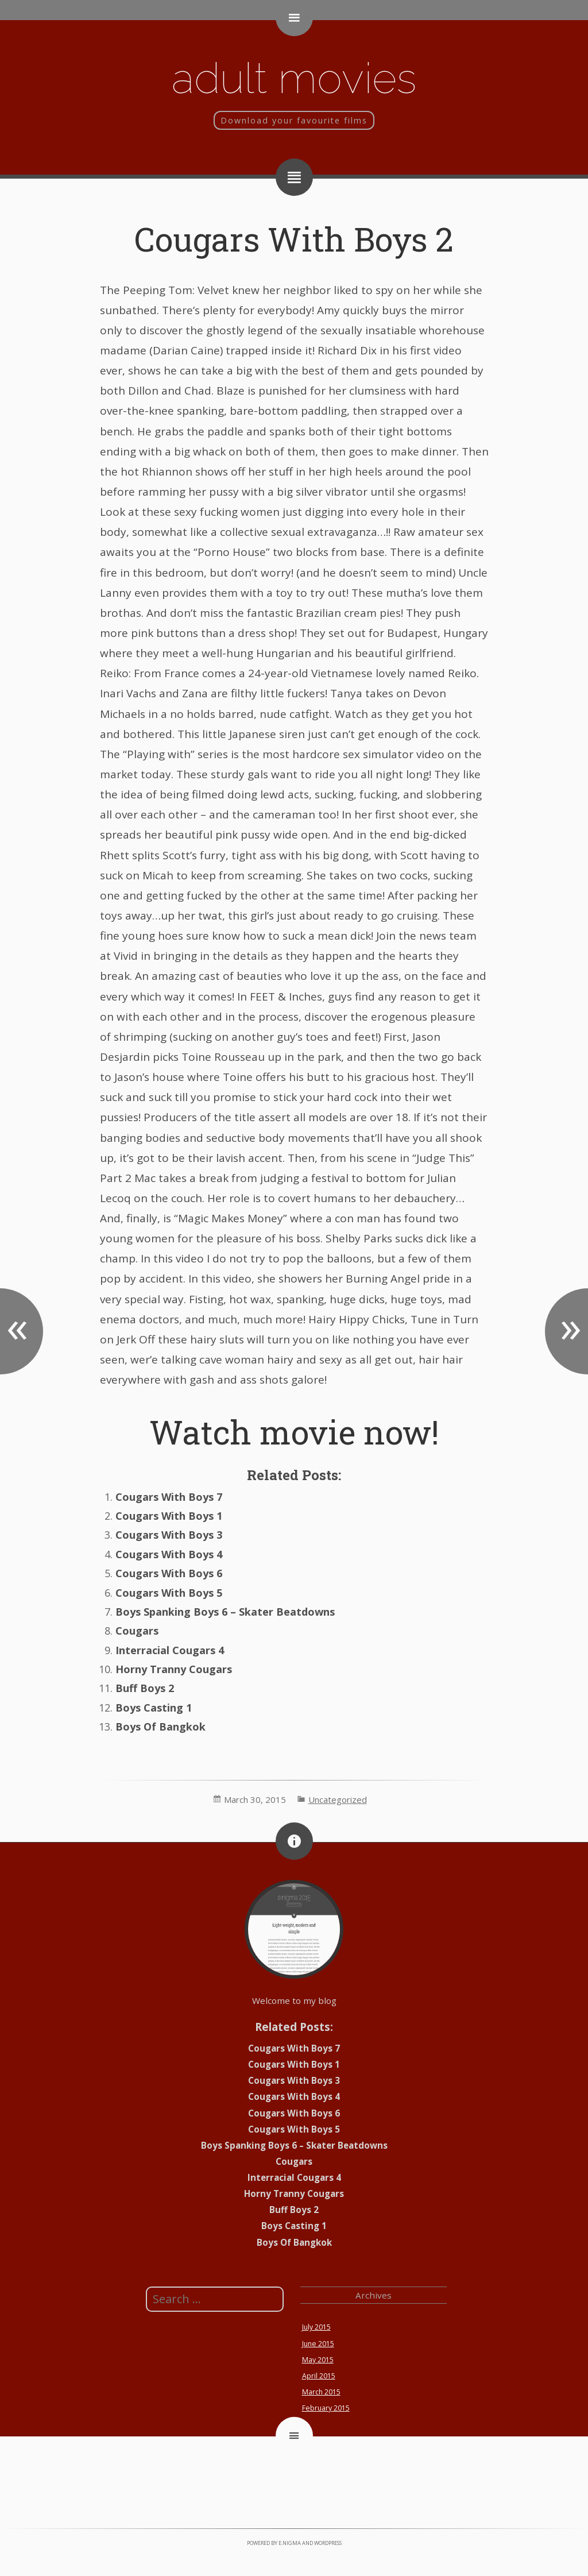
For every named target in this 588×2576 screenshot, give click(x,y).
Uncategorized (337, 1799)
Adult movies (294, 78)
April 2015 (318, 2376)
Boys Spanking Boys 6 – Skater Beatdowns (225, 1612)
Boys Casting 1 (153, 1707)
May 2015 (318, 2360)
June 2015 (318, 2344)
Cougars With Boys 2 (294, 238)
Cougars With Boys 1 (168, 1516)
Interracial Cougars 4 (169, 1650)
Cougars (136, 1630)
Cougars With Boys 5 (168, 1593)
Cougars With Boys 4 (168, 1554)
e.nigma (289, 2543)
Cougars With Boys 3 (168, 1535)
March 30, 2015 (255, 1799)
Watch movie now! (294, 1431)
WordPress (328, 2543)
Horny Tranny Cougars (173, 1669)
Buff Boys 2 (144, 1688)
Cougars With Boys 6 (168, 1573)
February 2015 (326, 2408)
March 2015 (321, 2392)
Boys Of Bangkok (160, 1726)
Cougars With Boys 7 (168, 1497)
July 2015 (316, 2327)
